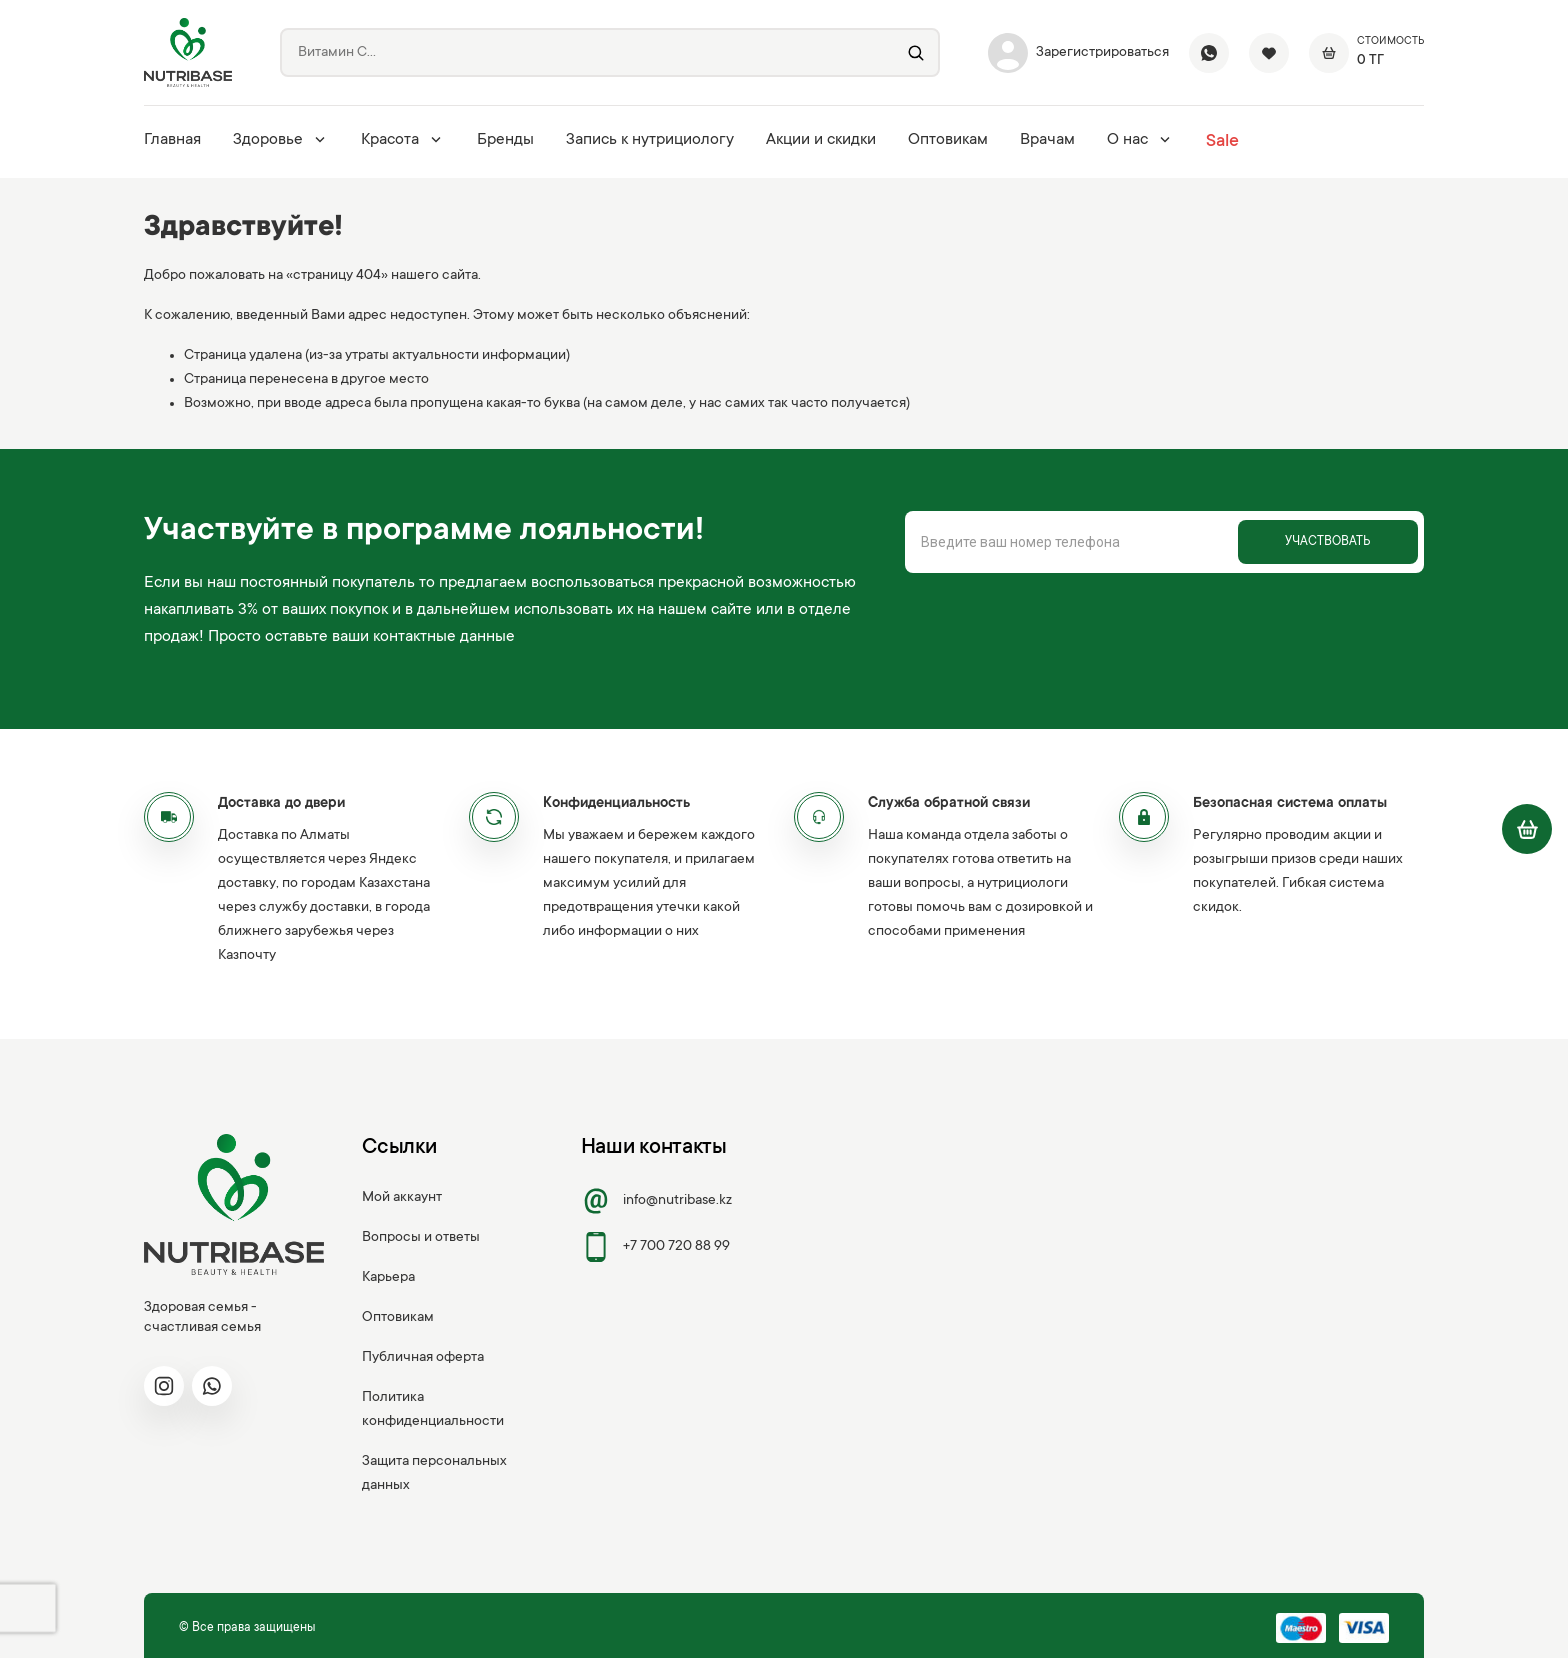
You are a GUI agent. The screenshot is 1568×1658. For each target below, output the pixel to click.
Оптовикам (948, 140)
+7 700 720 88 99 (656, 1247)
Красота (403, 140)
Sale (1222, 142)
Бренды (505, 140)
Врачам (1047, 140)
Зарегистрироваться (1078, 53)
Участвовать (1327, 542)
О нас (1140, 140)
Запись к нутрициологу (650, 140)
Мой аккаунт (402, 1198)
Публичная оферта (423, 1358)
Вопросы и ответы (421, 1238)
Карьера (388, 1278)
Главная (172, 140)
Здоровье (281, 140)
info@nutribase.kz (657, 1201)
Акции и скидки (821, 140)
